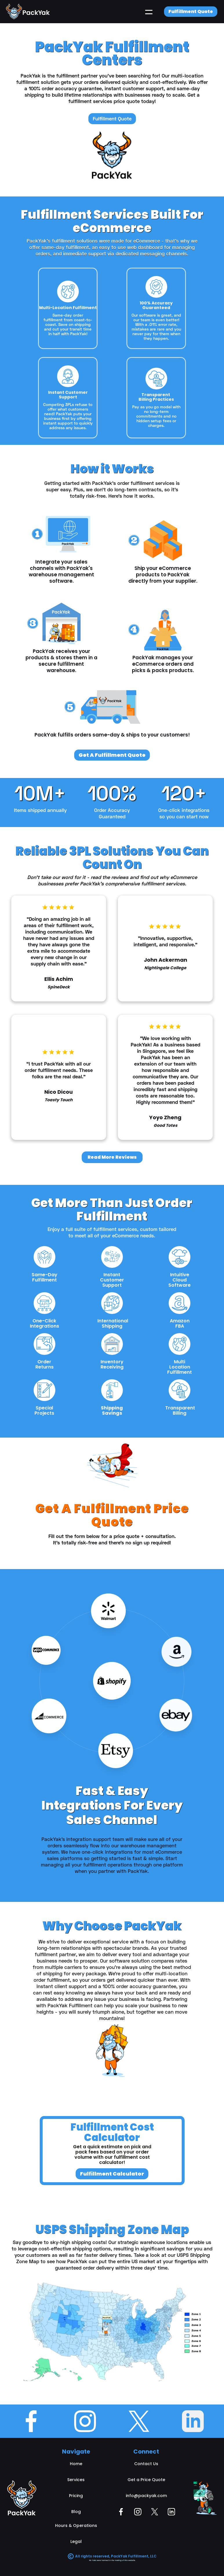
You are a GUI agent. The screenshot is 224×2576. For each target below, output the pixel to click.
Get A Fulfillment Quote (112, 755)
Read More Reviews (112, 1157)
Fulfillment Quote (190, 11)
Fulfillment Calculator (112, 2173)
